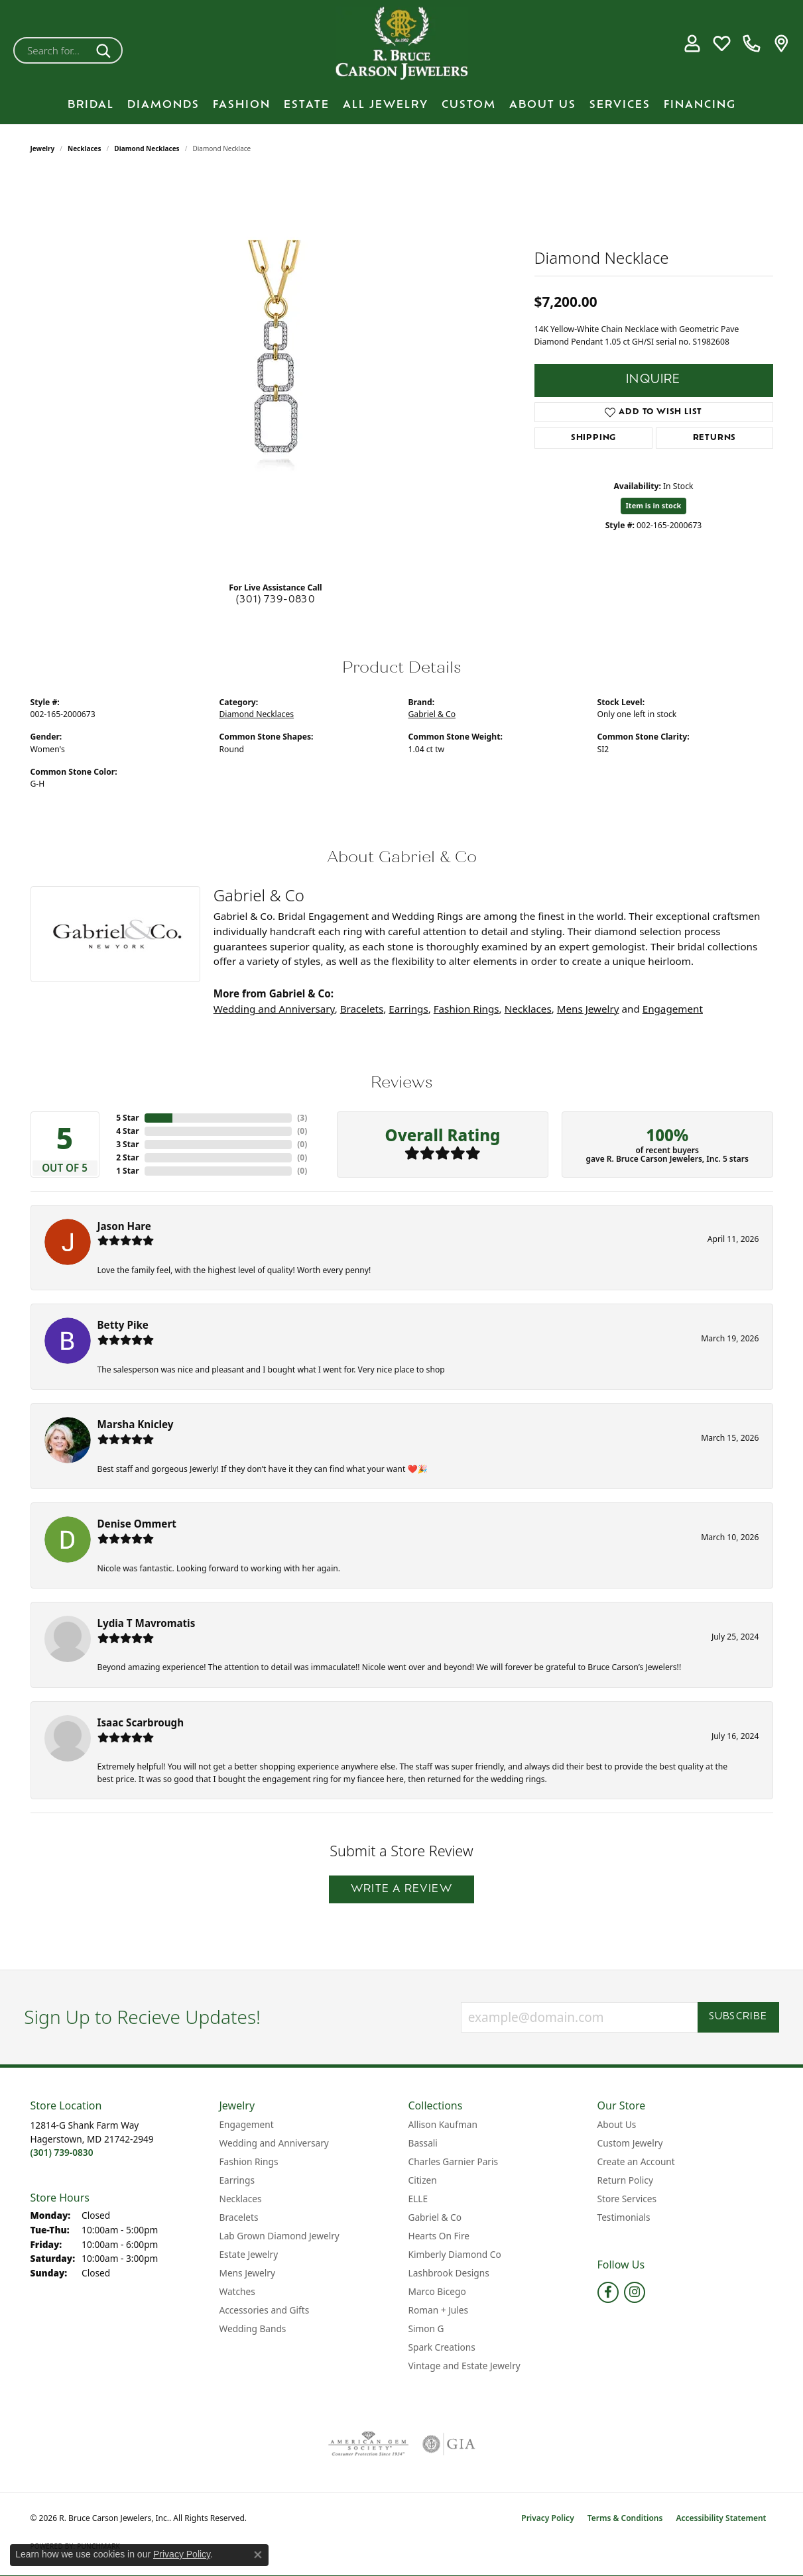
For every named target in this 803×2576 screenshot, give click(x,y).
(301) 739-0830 (275, 600)
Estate (307, 105)
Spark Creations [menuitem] (441, 2347)
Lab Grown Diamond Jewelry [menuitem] (279, 2235)
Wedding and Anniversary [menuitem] (274, 2143)
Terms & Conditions (625, 2518)
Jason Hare (124, 1226)
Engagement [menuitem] (246, 2124)
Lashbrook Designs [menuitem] (448, 2273)
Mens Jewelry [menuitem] (247, 2273)
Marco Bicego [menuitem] (437, 2291)
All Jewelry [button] (385, 105)
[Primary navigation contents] (401, 105)
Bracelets (361, 1008)
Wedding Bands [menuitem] (252, 2328)
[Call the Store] (62, 2152)
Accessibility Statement (721, 2518)
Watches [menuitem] (237, 2291)
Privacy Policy (547, 2518)
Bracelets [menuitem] (239, 2217)
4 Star (127, 1131)
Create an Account (636, 2161)
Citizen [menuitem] (422, 2180)
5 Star (127, 1117)
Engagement (673, 1008)
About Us (542, 105)
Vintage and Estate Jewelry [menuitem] (464, 2365)
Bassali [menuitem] (423, 2143)
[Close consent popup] (258, 2555)
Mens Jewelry (588, 1008)
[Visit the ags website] (368, 2444)
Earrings (408, 1008)
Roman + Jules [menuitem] (438, 2310)
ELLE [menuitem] (418, 2198)
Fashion (242, 105)
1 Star (127, 1170)
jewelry (43, 148)
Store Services (627, 2198)
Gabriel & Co (432, 714)
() (302, 1117)
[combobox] (52, 50)
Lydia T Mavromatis (146, 1623)
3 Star (127, 1144)
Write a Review (401, 1889)
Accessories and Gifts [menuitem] (264, 2310)
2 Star (127, 1157)
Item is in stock (654, 505)
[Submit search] (105, 50)
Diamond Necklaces (146, 148)
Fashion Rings (466, 1008)
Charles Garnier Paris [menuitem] (453, 2161)
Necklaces (84, 148)
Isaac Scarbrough (140, 1722)
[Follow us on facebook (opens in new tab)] (608, 2292)
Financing (700, 105)
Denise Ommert (136, 1523)
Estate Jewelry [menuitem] (248, 2254)
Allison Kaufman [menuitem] (442, 2124)
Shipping (593, 438)
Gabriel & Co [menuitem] (435, 2217)
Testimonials (623, 2217)
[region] (276, 372)
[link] (751, 43)
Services (619, 105)
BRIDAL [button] (91, 105)
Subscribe (738, 2017)
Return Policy (625, 2180)
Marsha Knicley (135, 1424)
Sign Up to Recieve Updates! (142, 2017)
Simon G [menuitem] (426, 2328)
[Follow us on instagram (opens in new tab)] (634, 2292)
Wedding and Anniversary (274, 1008)
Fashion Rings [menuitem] (248, 2161)
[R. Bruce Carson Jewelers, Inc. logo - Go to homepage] (402, 43)
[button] (692, 43)
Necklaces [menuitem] (240, 2198)
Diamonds (163, 105)
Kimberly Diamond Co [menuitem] (454, 2254)
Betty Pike (123, 1324)
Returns (715, 438)
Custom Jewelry (630, 2143)
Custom (469, 105)
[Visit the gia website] (448, 2444)
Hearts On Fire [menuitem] (439, 2235)
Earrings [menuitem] (237, 2180)
